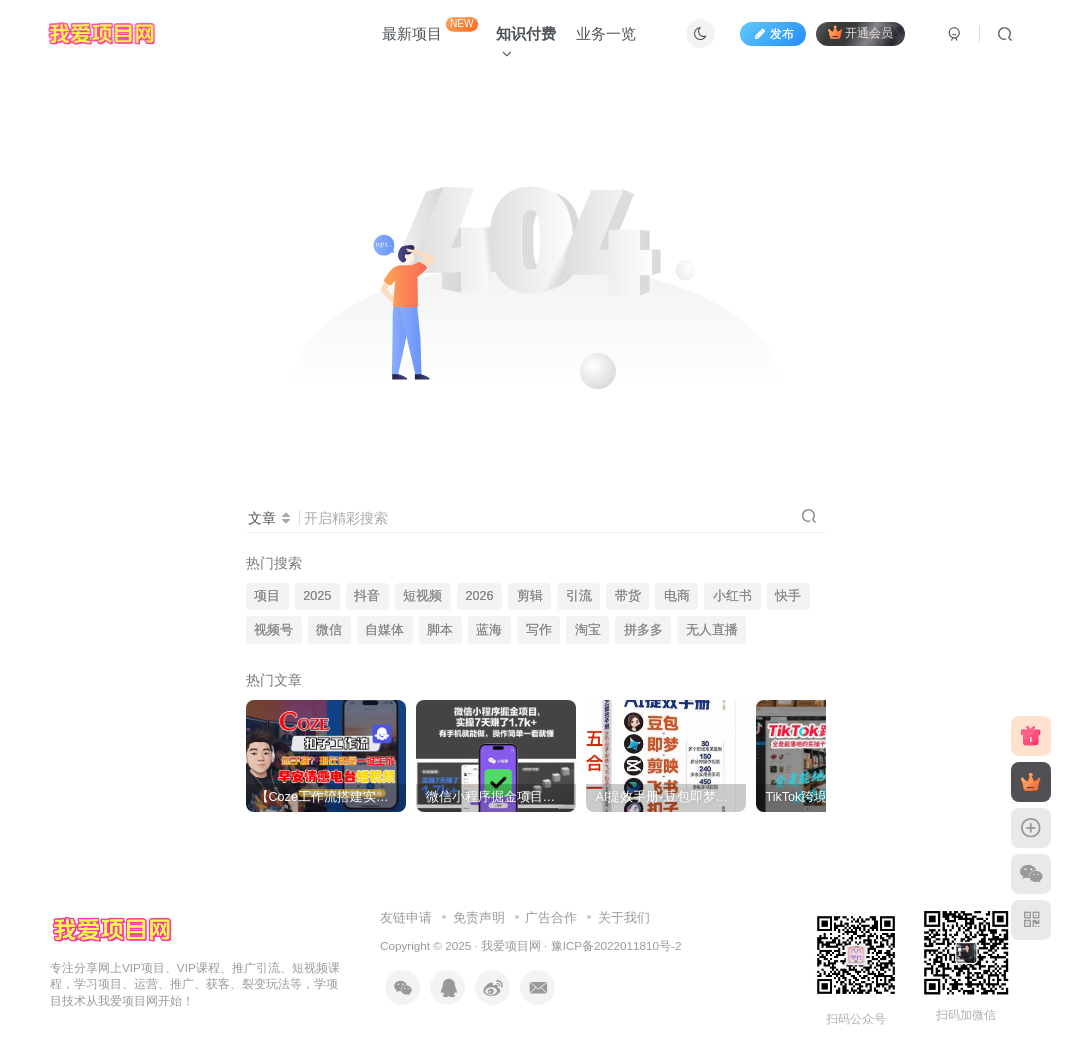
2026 (479, 596)
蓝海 (489, 630)
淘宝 (588, 630)
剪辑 (530, 596)
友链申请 (406, 917)
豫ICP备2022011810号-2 (616, 945)
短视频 (422, 596)
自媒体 (384, 630)
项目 (267, 596)
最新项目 (430, 29)
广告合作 (551, 917)
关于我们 (624, 917)
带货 (628, 596)
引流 (579, 596)
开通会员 (860, 32)
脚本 (440, 630)
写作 (539, 630)
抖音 (367, 596)
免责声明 (479, 917)
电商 (677, 596)
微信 (329, 630)
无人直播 (712, 630)
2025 (317, 596)
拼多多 (643, 630)
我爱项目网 (511, 945)
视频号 (273, 630)
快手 (788, 596)
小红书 (732, 596)
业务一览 (606, 33)
